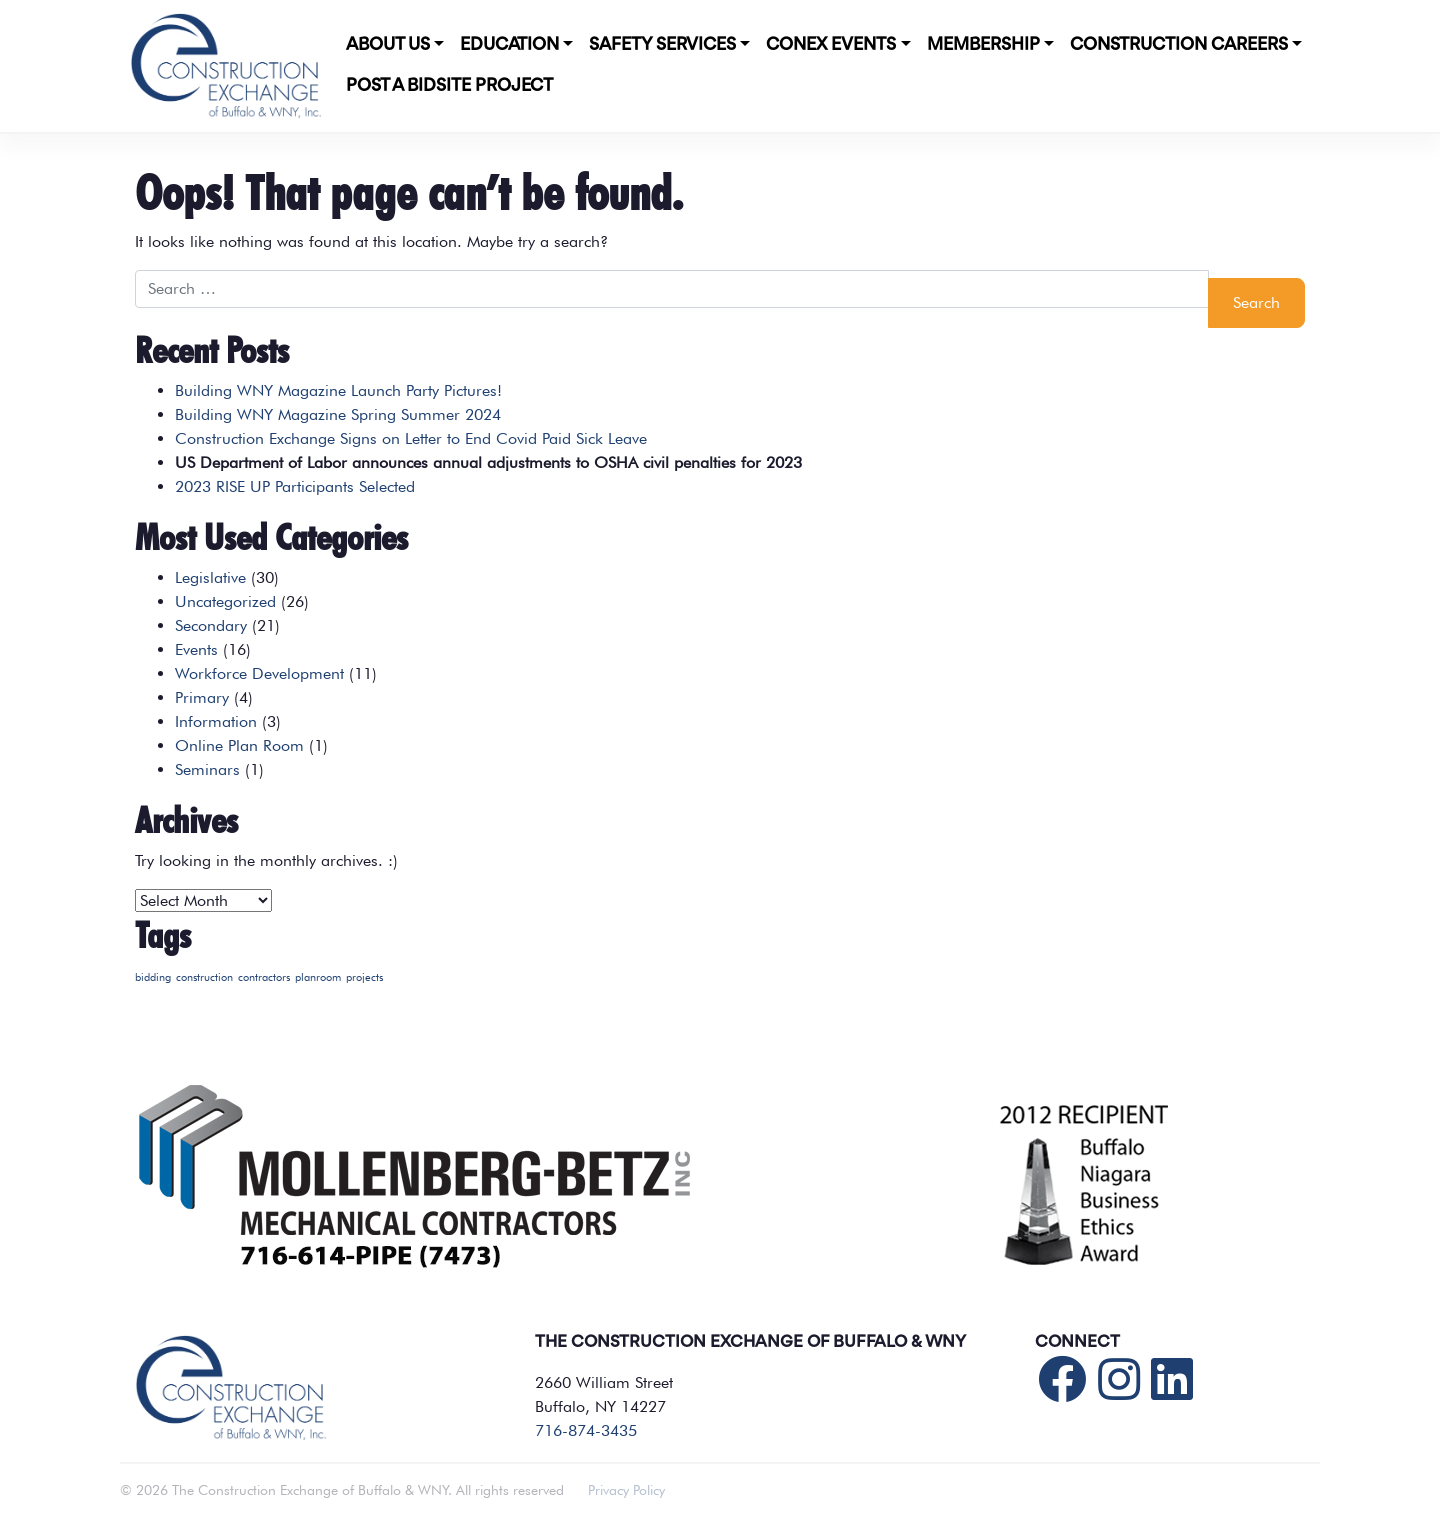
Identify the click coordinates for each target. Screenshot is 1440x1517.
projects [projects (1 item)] (364, 977)
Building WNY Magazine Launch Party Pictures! (338, 390)
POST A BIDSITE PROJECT (449, 86)
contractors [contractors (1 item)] (264, 977)
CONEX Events (831, 45)
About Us (388, 45)
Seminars (207, 769)
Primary (202, 697)
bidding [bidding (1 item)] (153, 977)
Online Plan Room (239, 745)
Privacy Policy (626, 1490)
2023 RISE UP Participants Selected (295, 486)
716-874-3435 (586, 1430)
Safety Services (662, 45)
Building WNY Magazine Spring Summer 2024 (338, 414)
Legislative (210, 577)
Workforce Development (259, 673)
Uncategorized (225, 601)
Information (216, 721)
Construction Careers (1179, 45)
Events (196, 649)
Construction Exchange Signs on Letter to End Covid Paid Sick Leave (411, 438)
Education (509, 45)
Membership (983, 45)
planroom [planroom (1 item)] (318, 977)
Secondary (211, 625)
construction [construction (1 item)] (204, 977)
